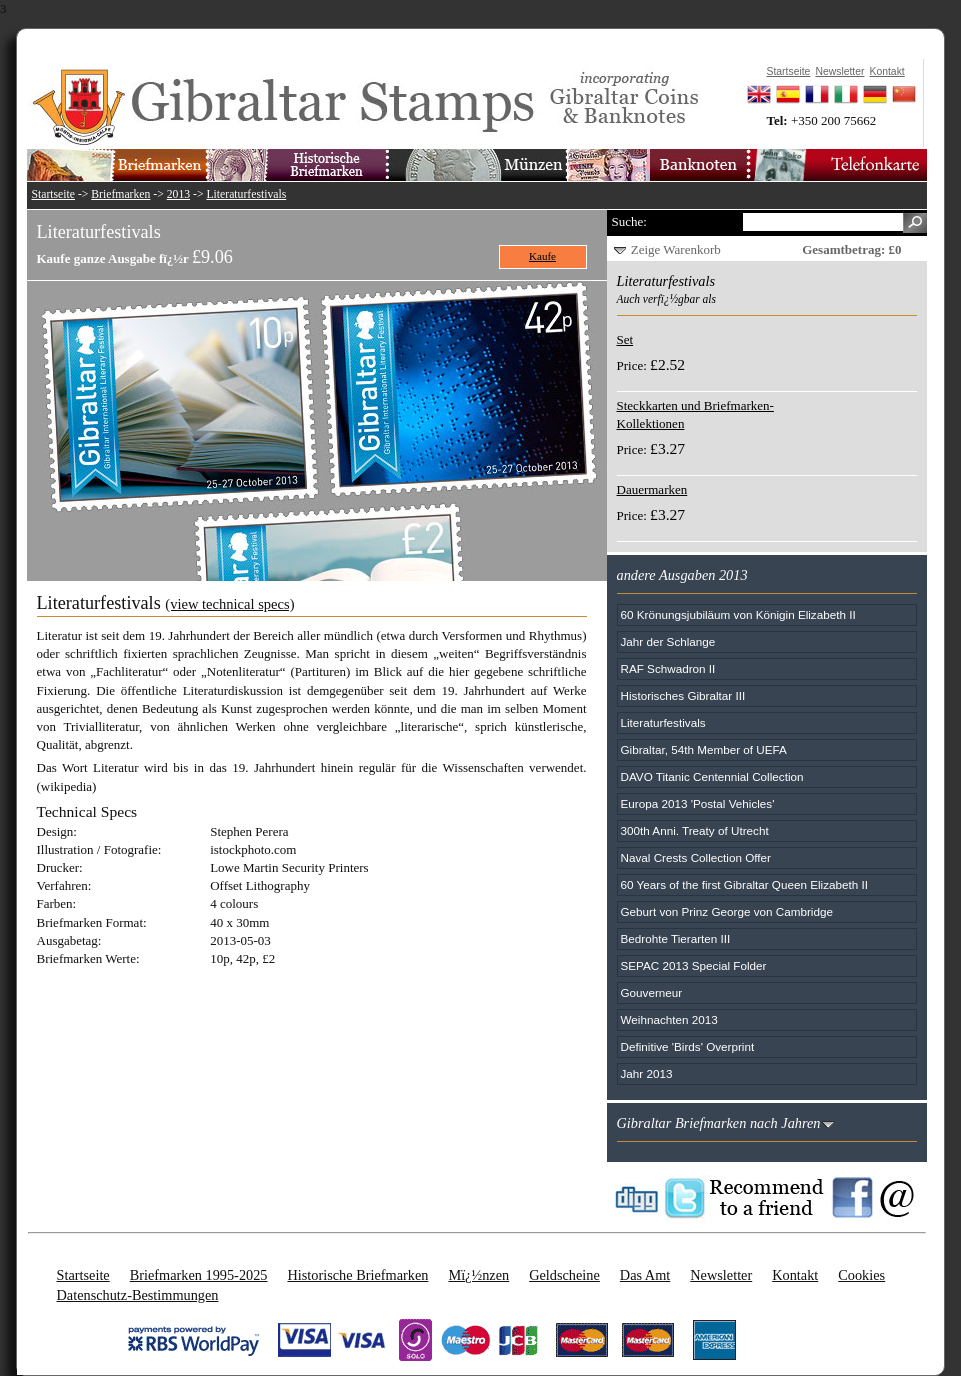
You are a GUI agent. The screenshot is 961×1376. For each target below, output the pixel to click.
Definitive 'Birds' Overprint (688, 1046)
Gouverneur (652, 992)
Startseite (54, 194)
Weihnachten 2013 (669, 1019)
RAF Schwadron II (668, 668)
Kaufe (542, 256)
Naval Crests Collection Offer (696, 857)
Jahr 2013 (647, 1073)
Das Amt (645, 1275)
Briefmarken (120, 194)
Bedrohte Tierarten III (676, 938)
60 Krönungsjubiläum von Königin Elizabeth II (738, 614)
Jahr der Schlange (668, 641)
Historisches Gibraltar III (683, 695)
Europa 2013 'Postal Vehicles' (698, 803)
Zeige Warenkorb (676, 249)
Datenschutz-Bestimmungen (138, 1295)
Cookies (861, 1275)
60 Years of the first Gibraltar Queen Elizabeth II (745, 884)
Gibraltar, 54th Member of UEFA (704, 749)
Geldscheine (564, 1275)
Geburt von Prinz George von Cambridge (727, 911)
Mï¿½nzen (478, 1275)
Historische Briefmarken (357, 1275)
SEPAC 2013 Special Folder (694, 965)
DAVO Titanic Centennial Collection (712, 776)
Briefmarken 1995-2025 (199, 1275)
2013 (178, 194)
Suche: (629, 221)
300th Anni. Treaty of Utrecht (695, 830)
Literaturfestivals (246, 194)
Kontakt (795, 1275)
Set (625, 339)
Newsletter (721, 1275)
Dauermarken (652, 489)
